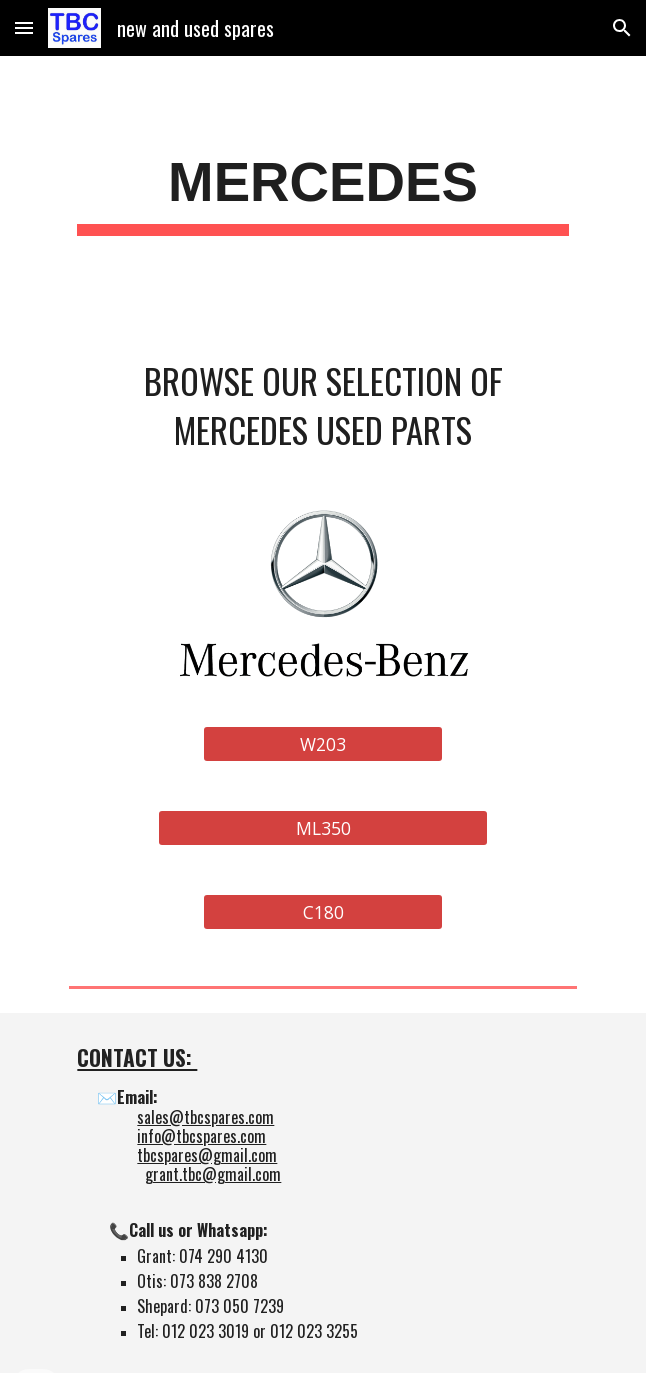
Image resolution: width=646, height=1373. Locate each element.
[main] (322, 190)
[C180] (323, 911)
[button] (24, 27)
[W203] (323, 743)
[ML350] (322, 827)
